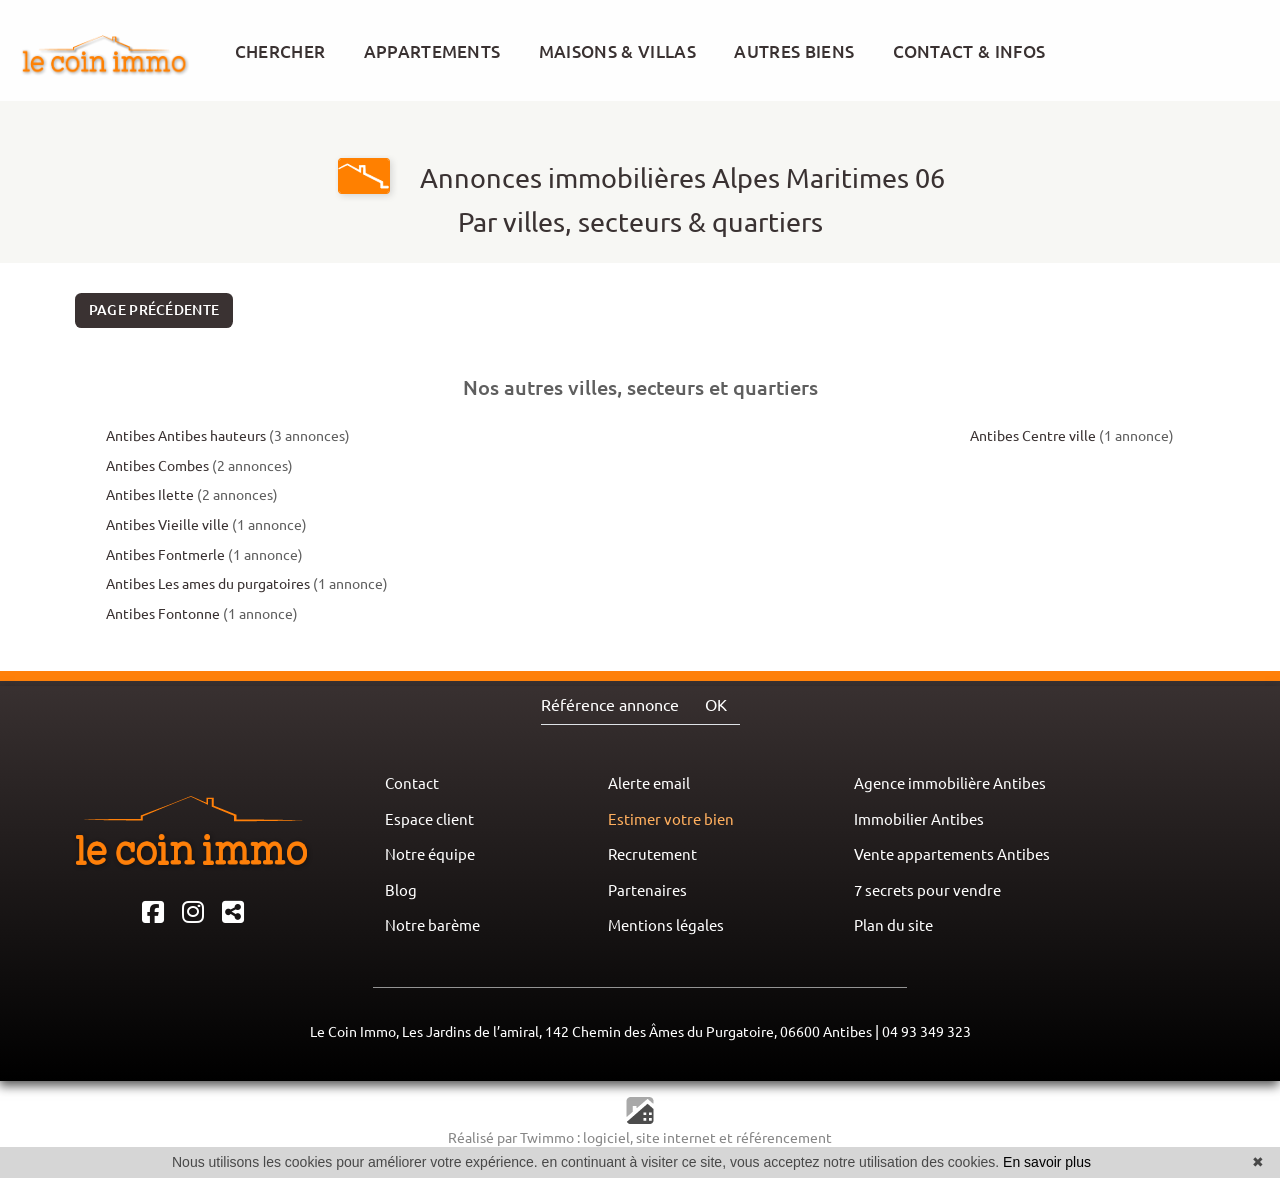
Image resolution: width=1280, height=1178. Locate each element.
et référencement (775, 1138)
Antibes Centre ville (1033, 436)
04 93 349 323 (926, 1032)
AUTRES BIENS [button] (794, 51)
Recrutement (652, 854)
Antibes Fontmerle (165, 555)
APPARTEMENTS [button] (432, 51)
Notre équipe (430, 854)
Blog (401, 890)
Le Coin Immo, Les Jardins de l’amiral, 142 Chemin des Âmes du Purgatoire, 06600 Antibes (591, 1032)
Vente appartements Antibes (952, 854)
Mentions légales (666, 925)
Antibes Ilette (150, 495)
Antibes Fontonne (163, 614)
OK (716, 705)
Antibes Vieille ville (167, 525)
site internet (677, 1138)
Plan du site (893, 925)
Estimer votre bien (671, 819)
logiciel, (609, 1138)
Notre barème (432, 925)
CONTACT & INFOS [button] (969, 51)
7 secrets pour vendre (927, 890)
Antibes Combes (157, 466)
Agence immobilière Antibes (950, 783)
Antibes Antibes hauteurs (186, 436)
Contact (412, 783)
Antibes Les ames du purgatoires (208, 584)
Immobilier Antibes (919, 819)
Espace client (429, 819)
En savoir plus (1047, 1162)
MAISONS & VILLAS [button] (617, 51)
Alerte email (649, 783)
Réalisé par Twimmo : (514, 1138)
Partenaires (647, 890)
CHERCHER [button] (280, 51)
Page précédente (154, 310)
